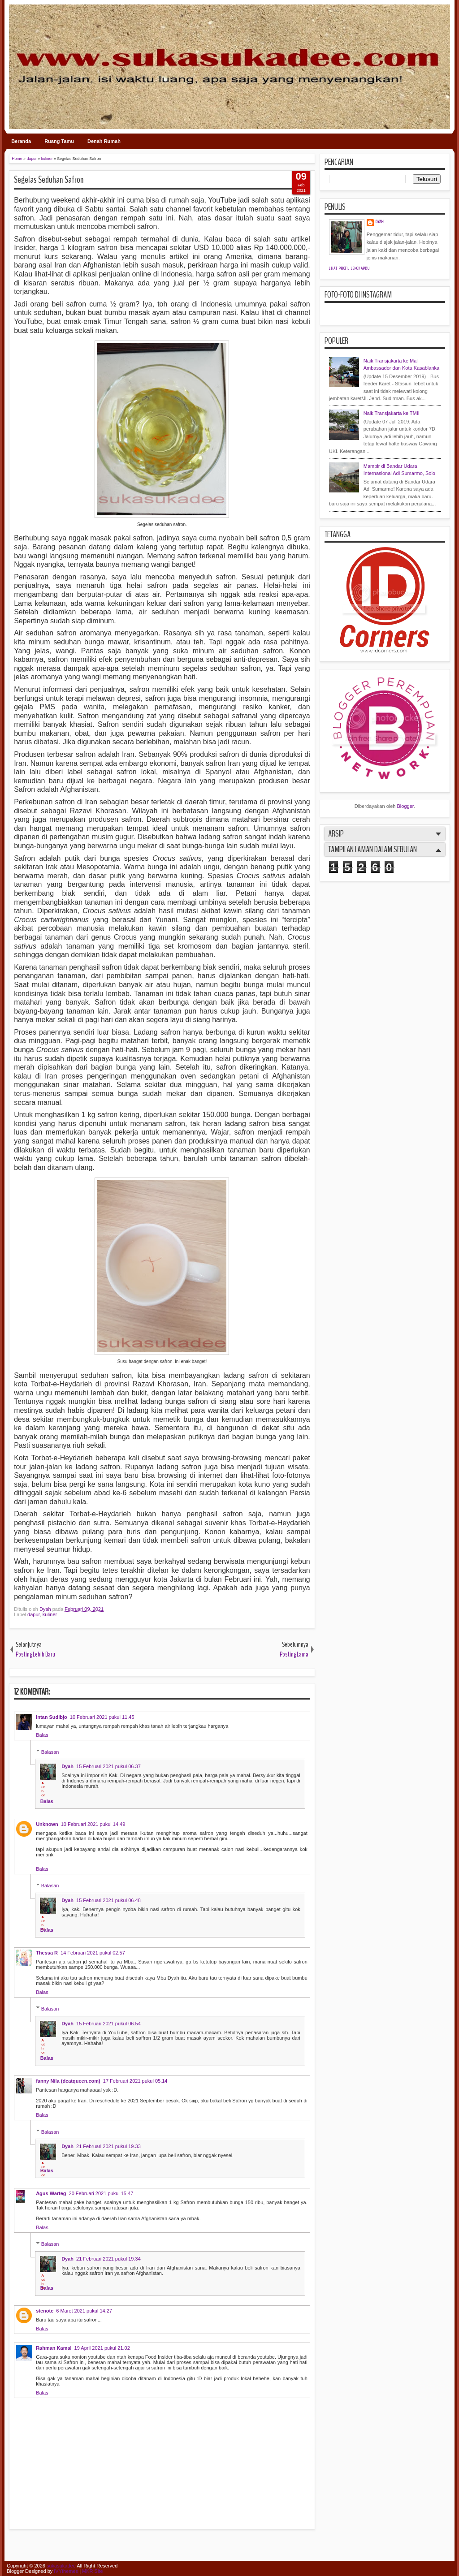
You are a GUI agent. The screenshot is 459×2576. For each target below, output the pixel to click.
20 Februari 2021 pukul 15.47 (101, 2193)
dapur (33, 1614)
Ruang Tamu (59, 141)
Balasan (50, 1751)
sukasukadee (61, 2565)
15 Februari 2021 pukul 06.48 (108, 1900)
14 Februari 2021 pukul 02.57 (93, 1952)
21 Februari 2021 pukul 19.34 (108, 2258)
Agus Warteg (51, 2193)
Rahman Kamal (53, 2348)
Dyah (45, 1609)
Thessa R (47, 1952)
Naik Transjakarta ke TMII (392, 413)
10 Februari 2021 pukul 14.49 (93, 1824)
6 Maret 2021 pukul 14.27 (84, 2310)
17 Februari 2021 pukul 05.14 (135, 2081)
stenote (44, 2310)
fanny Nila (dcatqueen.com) (68, 2081)
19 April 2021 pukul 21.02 (102, 2348)
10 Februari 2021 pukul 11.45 (102, 1717)
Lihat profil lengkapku (349, 268)
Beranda (21, 141)
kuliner (50, 1614)
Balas (42, 1735)
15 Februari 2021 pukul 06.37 (108, 1766)
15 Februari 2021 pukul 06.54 (108, 2023)
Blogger (405, 806)
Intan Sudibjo (51, 1717)
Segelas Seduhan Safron (49, 179)
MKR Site (92, 2571)
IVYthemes (66, 2571)
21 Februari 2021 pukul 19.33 (108, 2146)
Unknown (47, 1824)
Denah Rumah (104, 141)
